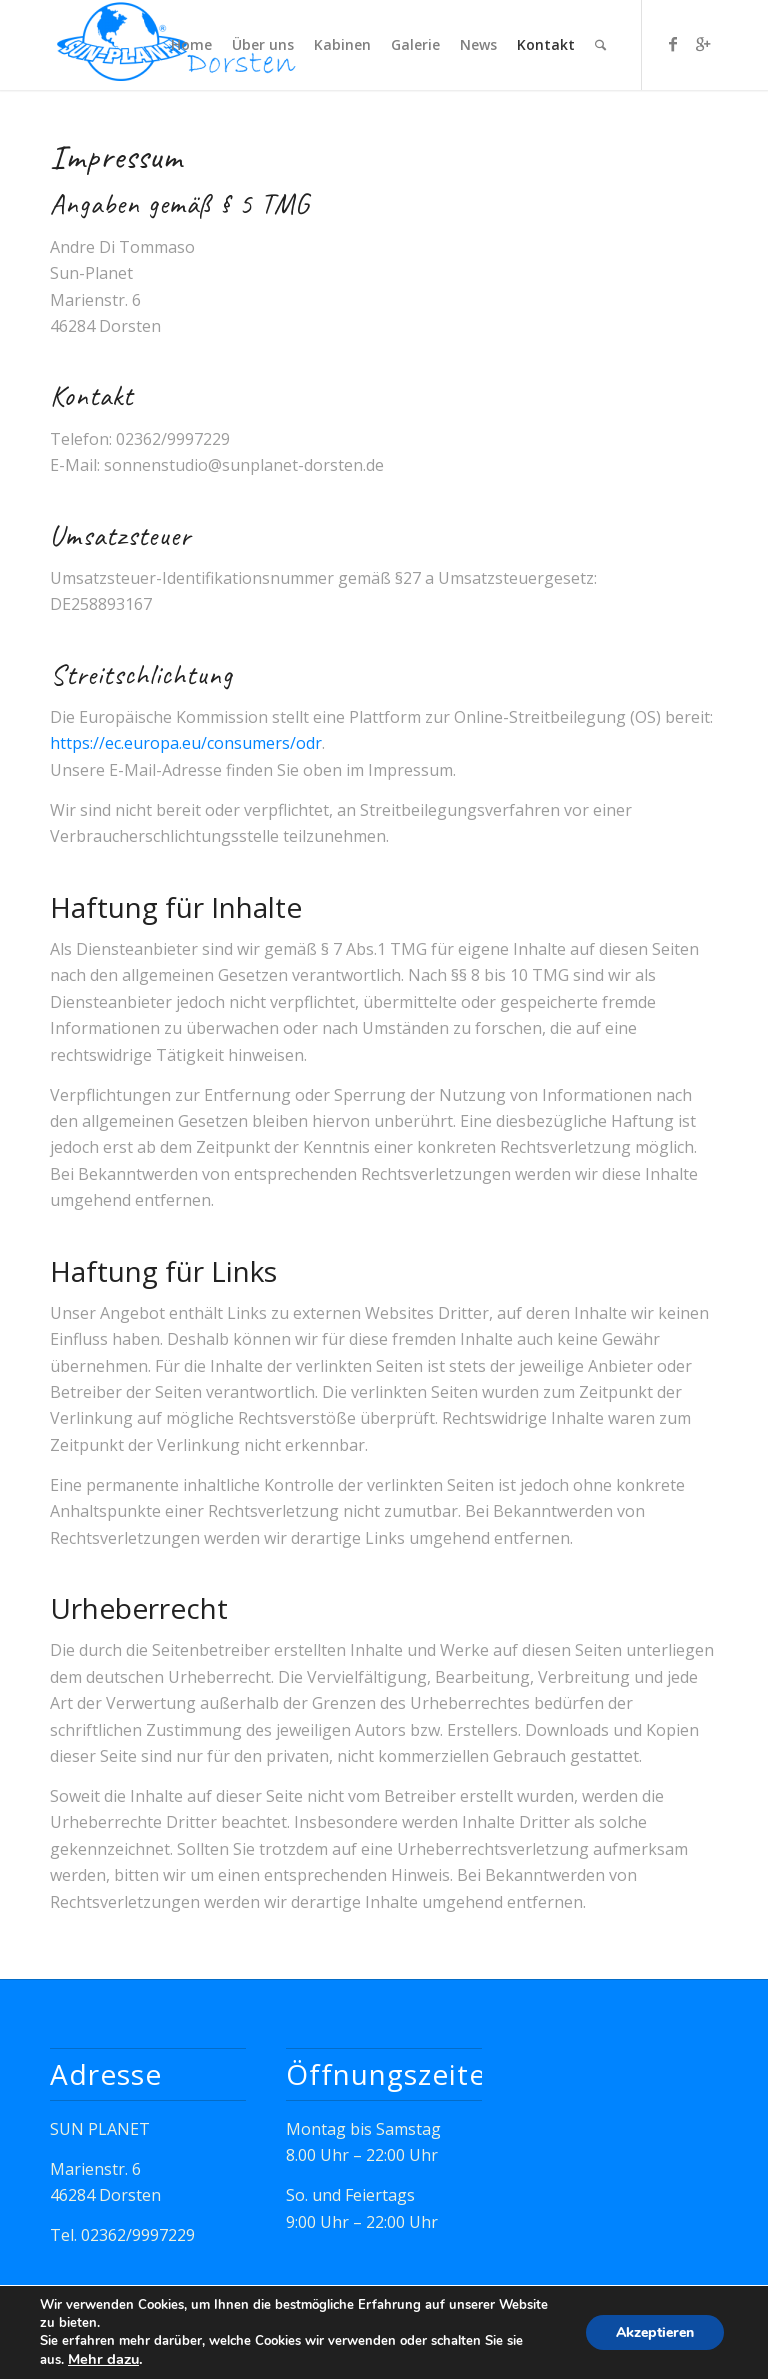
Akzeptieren (654, 2332)
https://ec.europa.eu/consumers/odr (186, 743)
